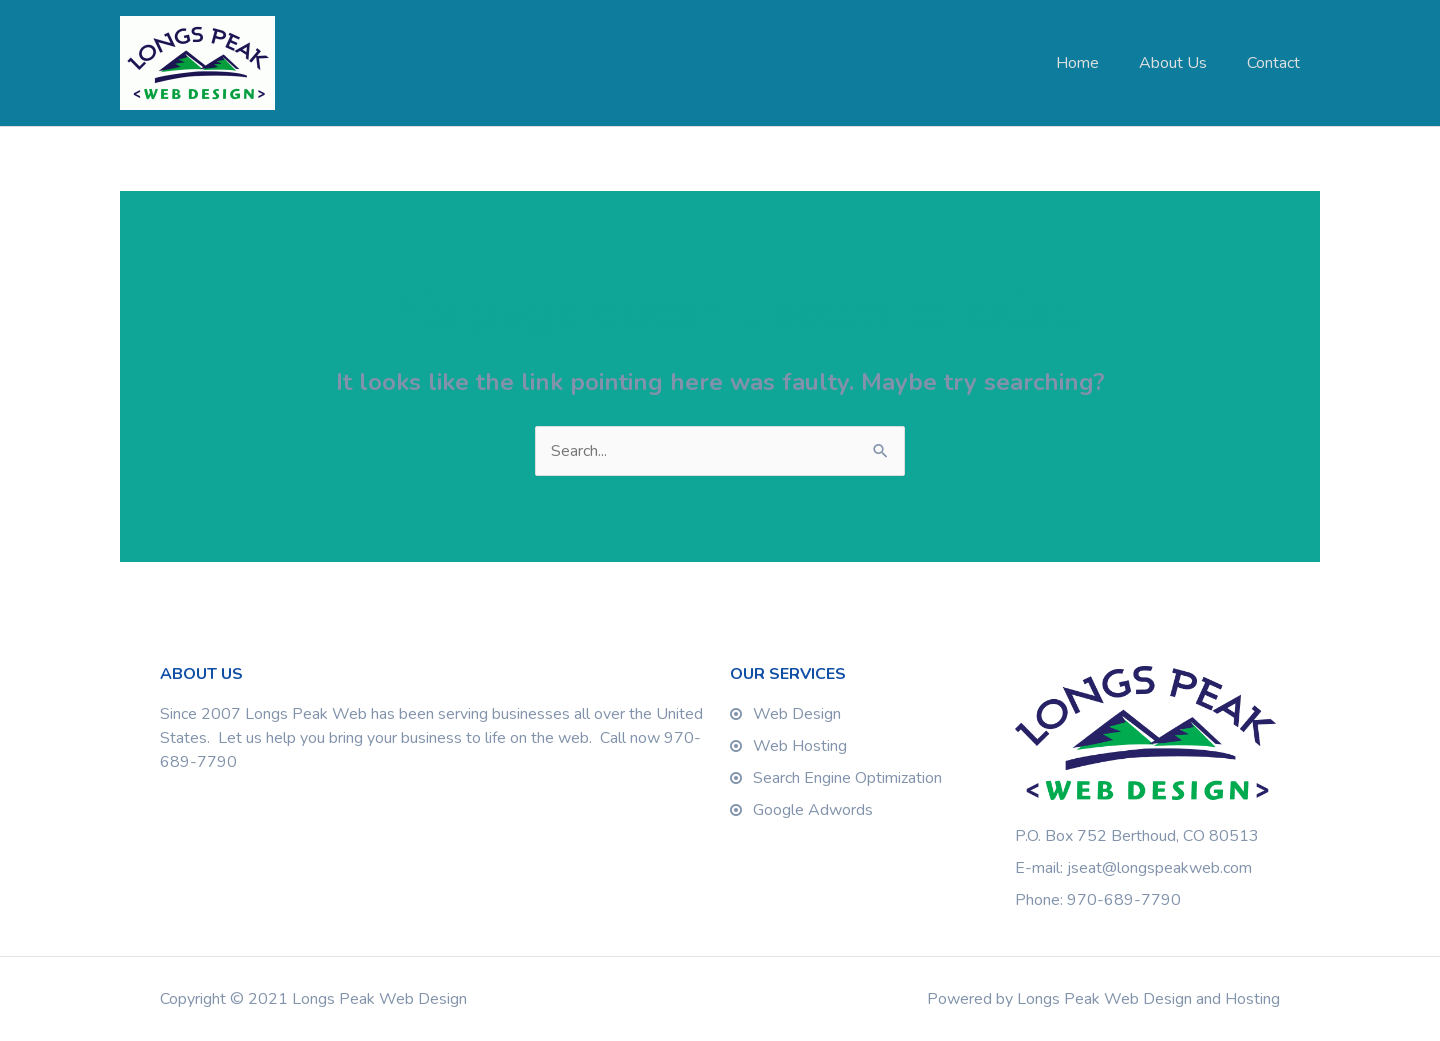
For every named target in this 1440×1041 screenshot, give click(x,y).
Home (1077, 63)
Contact (1273, 63)
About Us (1173, 63)
